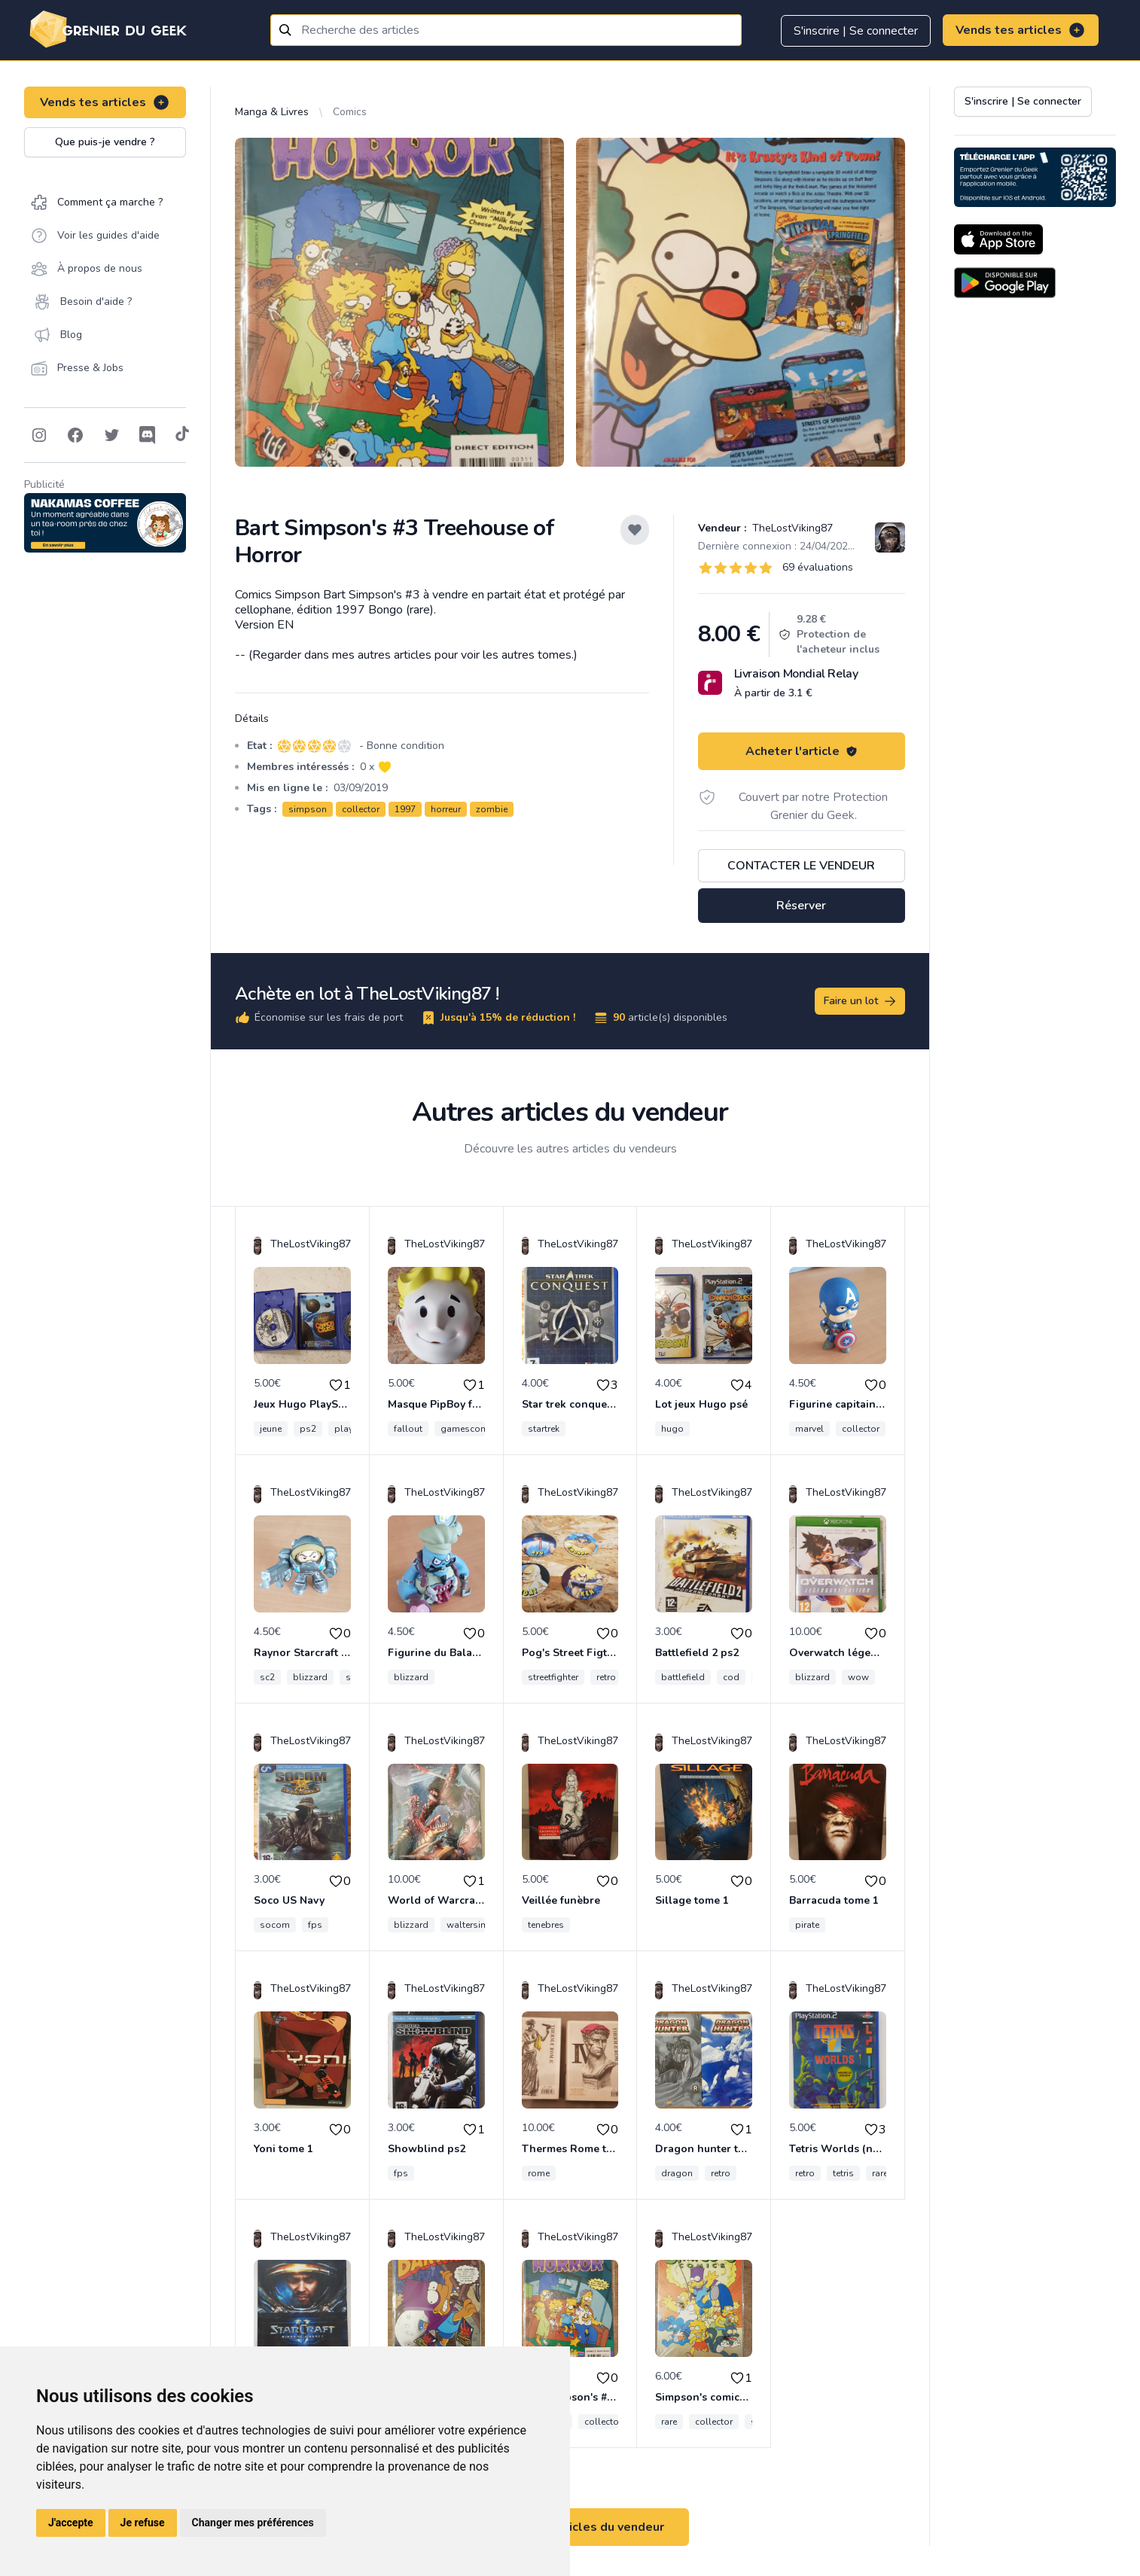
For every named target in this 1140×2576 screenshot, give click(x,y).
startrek (543, 1429)
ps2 (308, 1429)
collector (360, 809)
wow (858, 1677)
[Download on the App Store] (998, 239)
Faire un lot (861, 1001)
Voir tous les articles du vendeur (570, 2527)
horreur (446, 809)
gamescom (464, 1429)
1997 (405, 809)
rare (880, 2173)
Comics (350, 112)
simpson (307, 809)
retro (606, 1677)
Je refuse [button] (142, 2523)
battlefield (683, 1677)
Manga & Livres (272, 112)
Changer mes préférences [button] (253, 2523)
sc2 (267, 1677)
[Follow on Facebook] (75, 435)
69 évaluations (817, 567)
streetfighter (553, 1677)
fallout (408, 1429)
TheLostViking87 (791, 528)
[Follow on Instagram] (39, 435)
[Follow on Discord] (148, 435)
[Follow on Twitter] (111, 435)
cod (731, 1677)
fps (315, 1925)
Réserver (801, 905)
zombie (492, 809)
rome (539, 2173)
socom (275, 1925)
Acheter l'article (801, 751)
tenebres (546, 1925)
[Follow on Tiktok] (182, 435)
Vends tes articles (1021, 30)
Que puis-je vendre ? (105, 142)
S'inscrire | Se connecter (856, 31)
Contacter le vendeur (801, 865)
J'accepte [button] (70, 2523)
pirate (807, 1925)
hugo (672, 1429)
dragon (677, 2173)
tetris (843, 2173)
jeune (271, 1429)
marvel (809, 1429)
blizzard (310, 1677)
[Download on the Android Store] (1005, 283)
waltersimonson (482, 1925)
